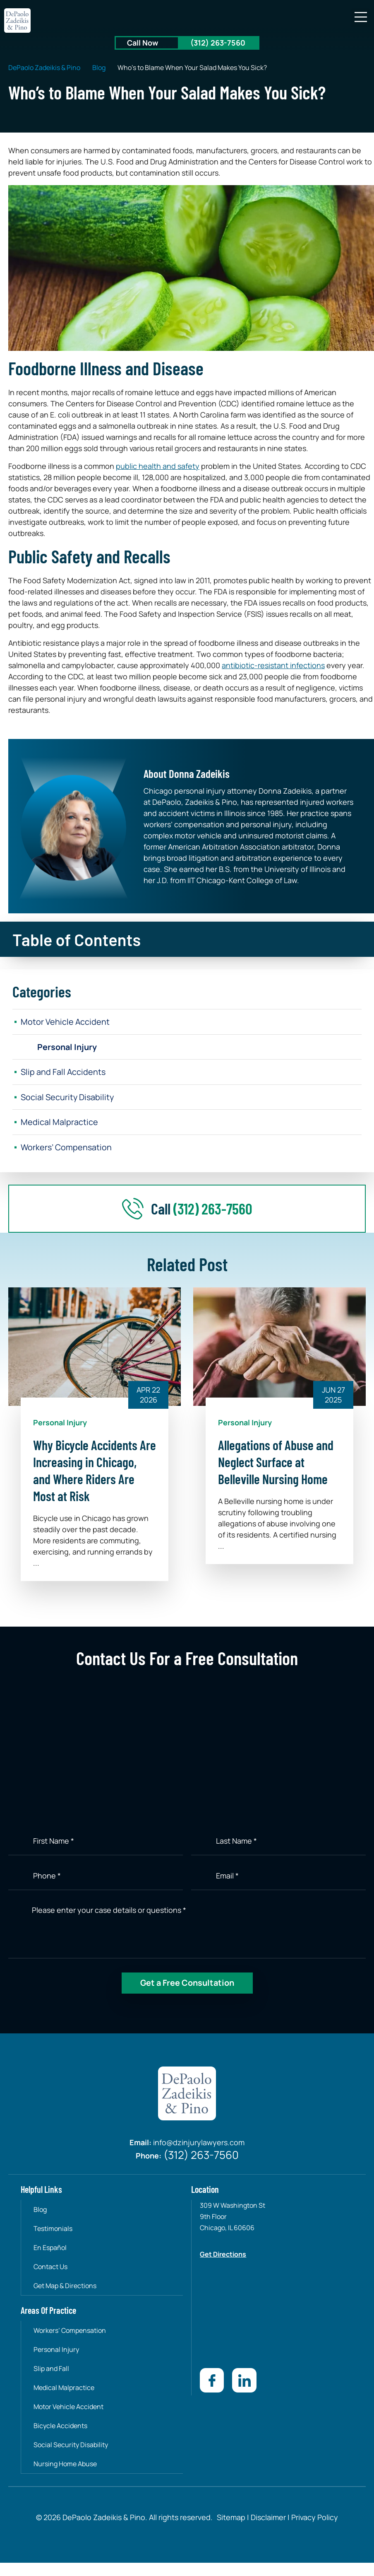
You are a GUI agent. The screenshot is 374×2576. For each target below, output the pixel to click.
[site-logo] (17, 20)
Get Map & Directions (65, 2286)
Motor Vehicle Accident (65, 1021)
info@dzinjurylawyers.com (199, 2144)
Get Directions (223, 2255)
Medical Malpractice (59, 1122)
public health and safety (157, 466)
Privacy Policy (314, 2517)
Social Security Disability (68, 1097)
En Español (50, 2248)
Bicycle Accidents (61, 2426)
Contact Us (51, 2267)
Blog (98, 67)
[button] (360, 17)
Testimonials (53, 2229)
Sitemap (231, 2517)
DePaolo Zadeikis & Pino (44, 67)
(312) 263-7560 (217, 43)
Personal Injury (67, 1047)
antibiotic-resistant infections (273, 665)
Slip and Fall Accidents (63, 1072)
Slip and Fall (52, 2368)
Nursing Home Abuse (65, 2464)
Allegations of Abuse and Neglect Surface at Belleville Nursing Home (275, 1463)
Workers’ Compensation (67, 1148)
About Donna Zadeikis (187, 773)
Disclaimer (268, 2517)
